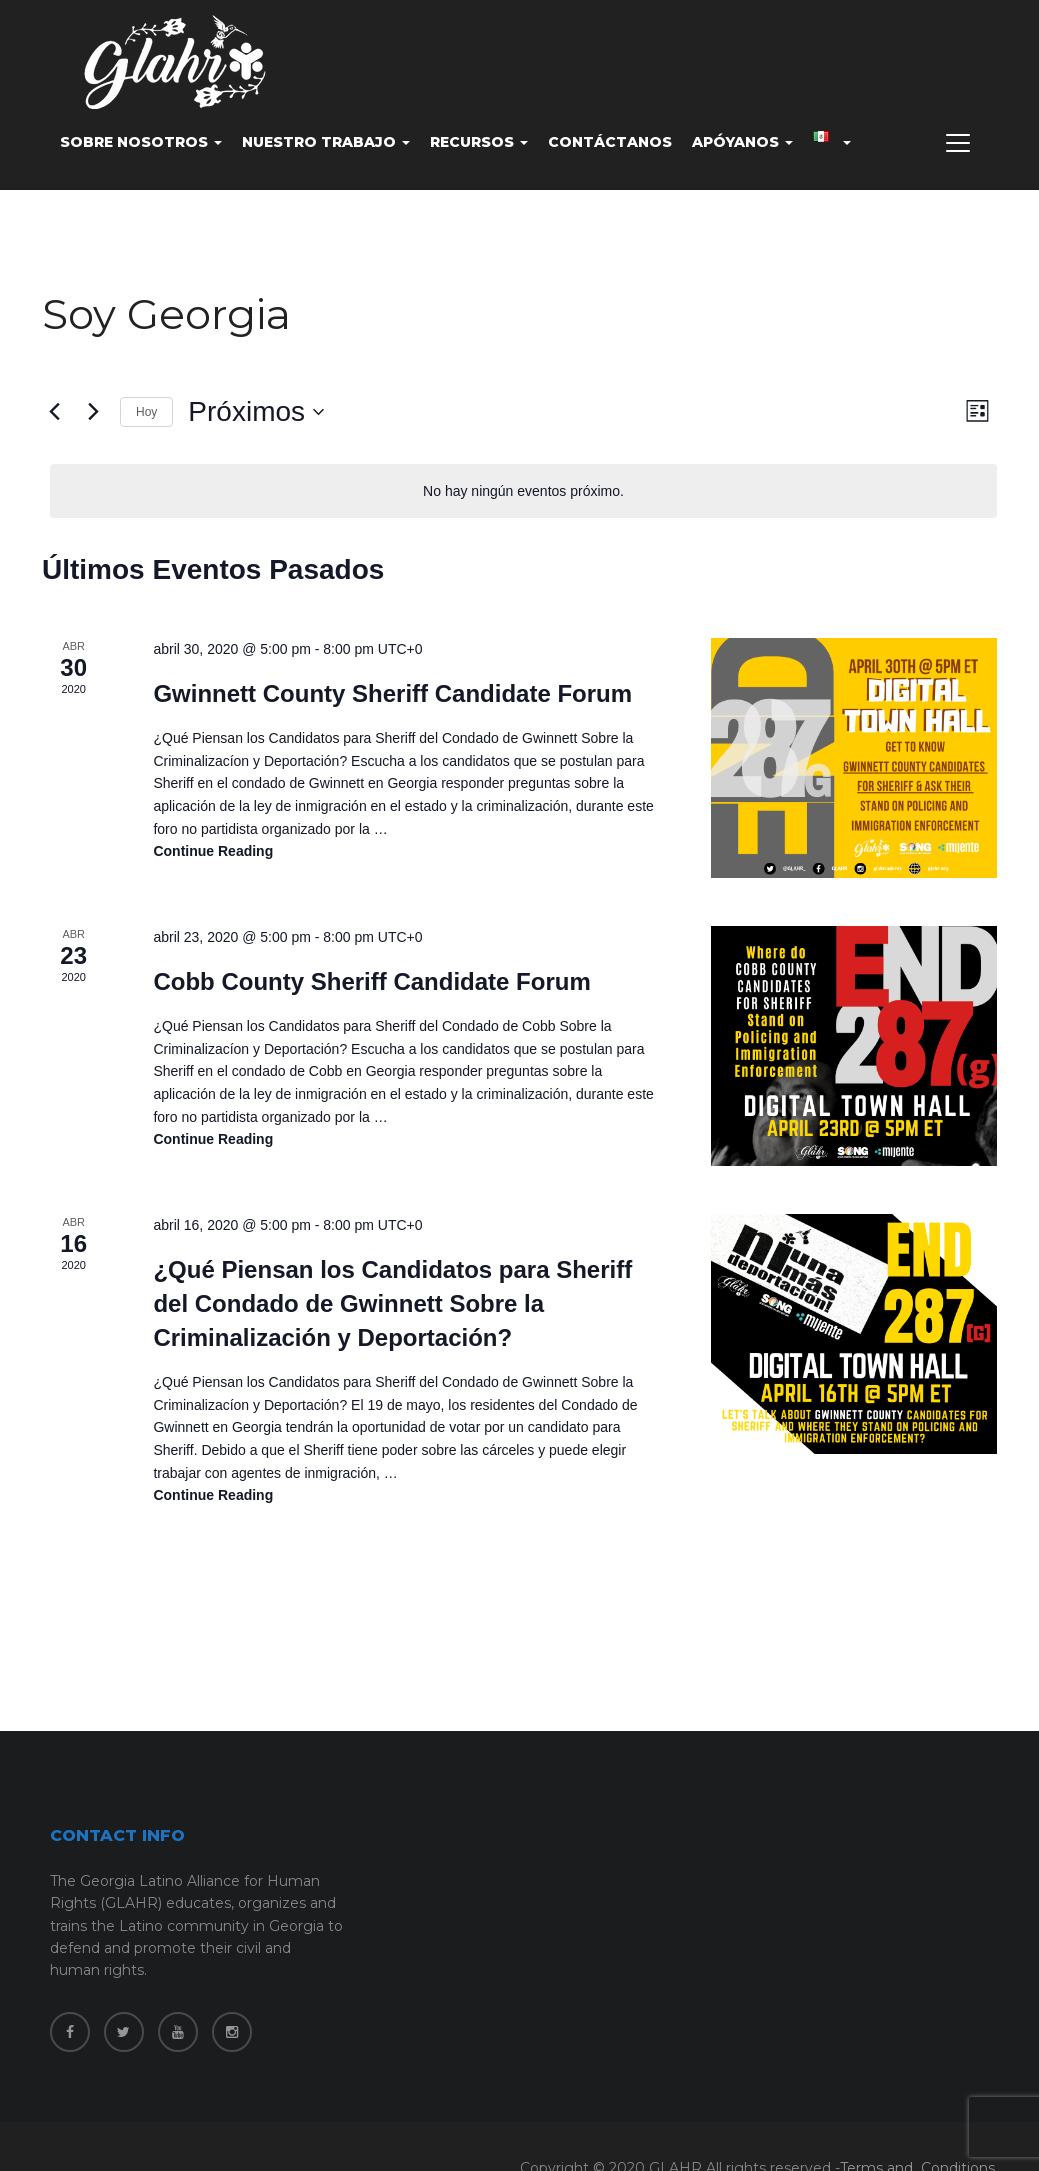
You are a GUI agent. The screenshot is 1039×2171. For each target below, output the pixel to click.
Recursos (479, 142)
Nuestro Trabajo (326, 142)
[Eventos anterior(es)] (54, 412)
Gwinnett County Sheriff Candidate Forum (392, 693)
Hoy (146, 412)
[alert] (523, 491)
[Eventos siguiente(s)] (93, 412)
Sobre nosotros (141, 142)
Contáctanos (610, 142)
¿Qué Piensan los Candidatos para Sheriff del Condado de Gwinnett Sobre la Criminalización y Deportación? (392, 1303)
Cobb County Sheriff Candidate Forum (371, 981)
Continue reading (213, 851)
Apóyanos (742, 142)
